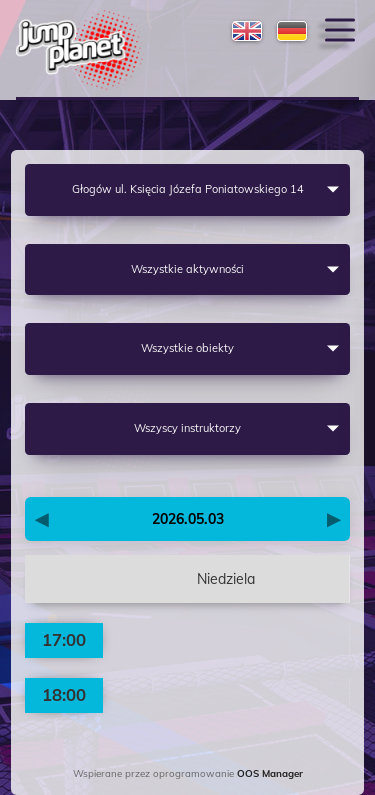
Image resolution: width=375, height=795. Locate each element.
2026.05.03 (188, 519)
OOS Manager (270, 773)
